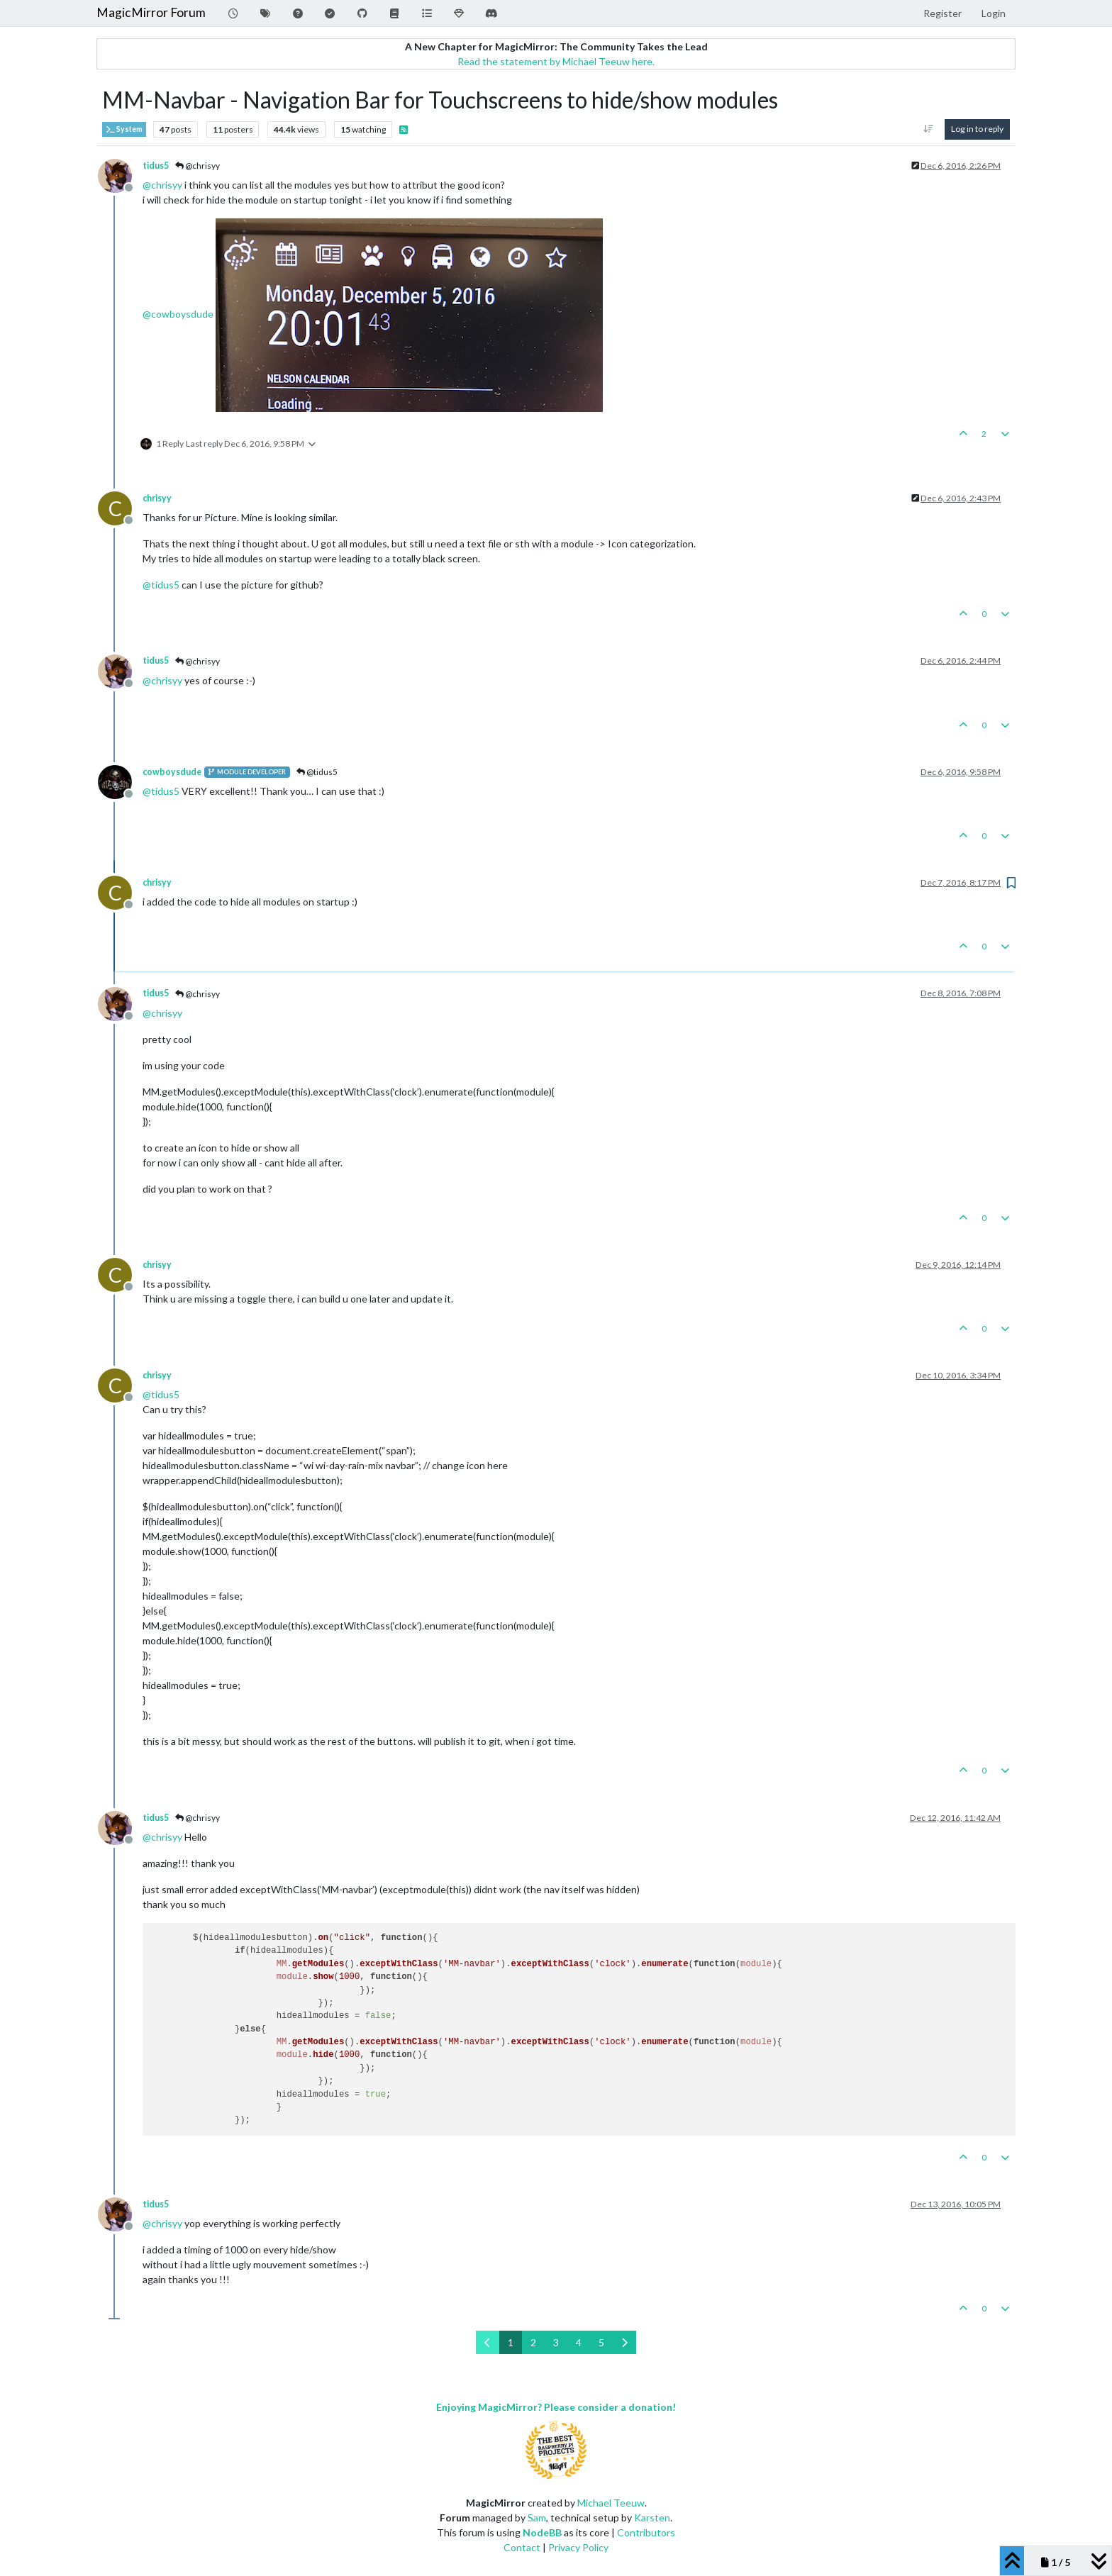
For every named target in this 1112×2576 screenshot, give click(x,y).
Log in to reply (977, 128)
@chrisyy (197, 165)
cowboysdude (172, 771)
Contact (522, 2547)
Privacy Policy (578, 2547)
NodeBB (542, 2532)
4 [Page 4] (579, 2342)
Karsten (652, 2517)
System (124, 129)
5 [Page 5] (601, 2342)
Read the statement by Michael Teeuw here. (556, 61)
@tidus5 (317, 771)
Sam (537, 2517)
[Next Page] (624, 2342)
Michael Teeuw (611, 2503)
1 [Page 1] (510, 2342)
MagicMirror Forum (151, 12)
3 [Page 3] (556, 2342)
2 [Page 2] (533, 2342)
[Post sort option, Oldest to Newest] (928, 129)
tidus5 (156, 165)
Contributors (646, 2532)
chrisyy (157, 498)
